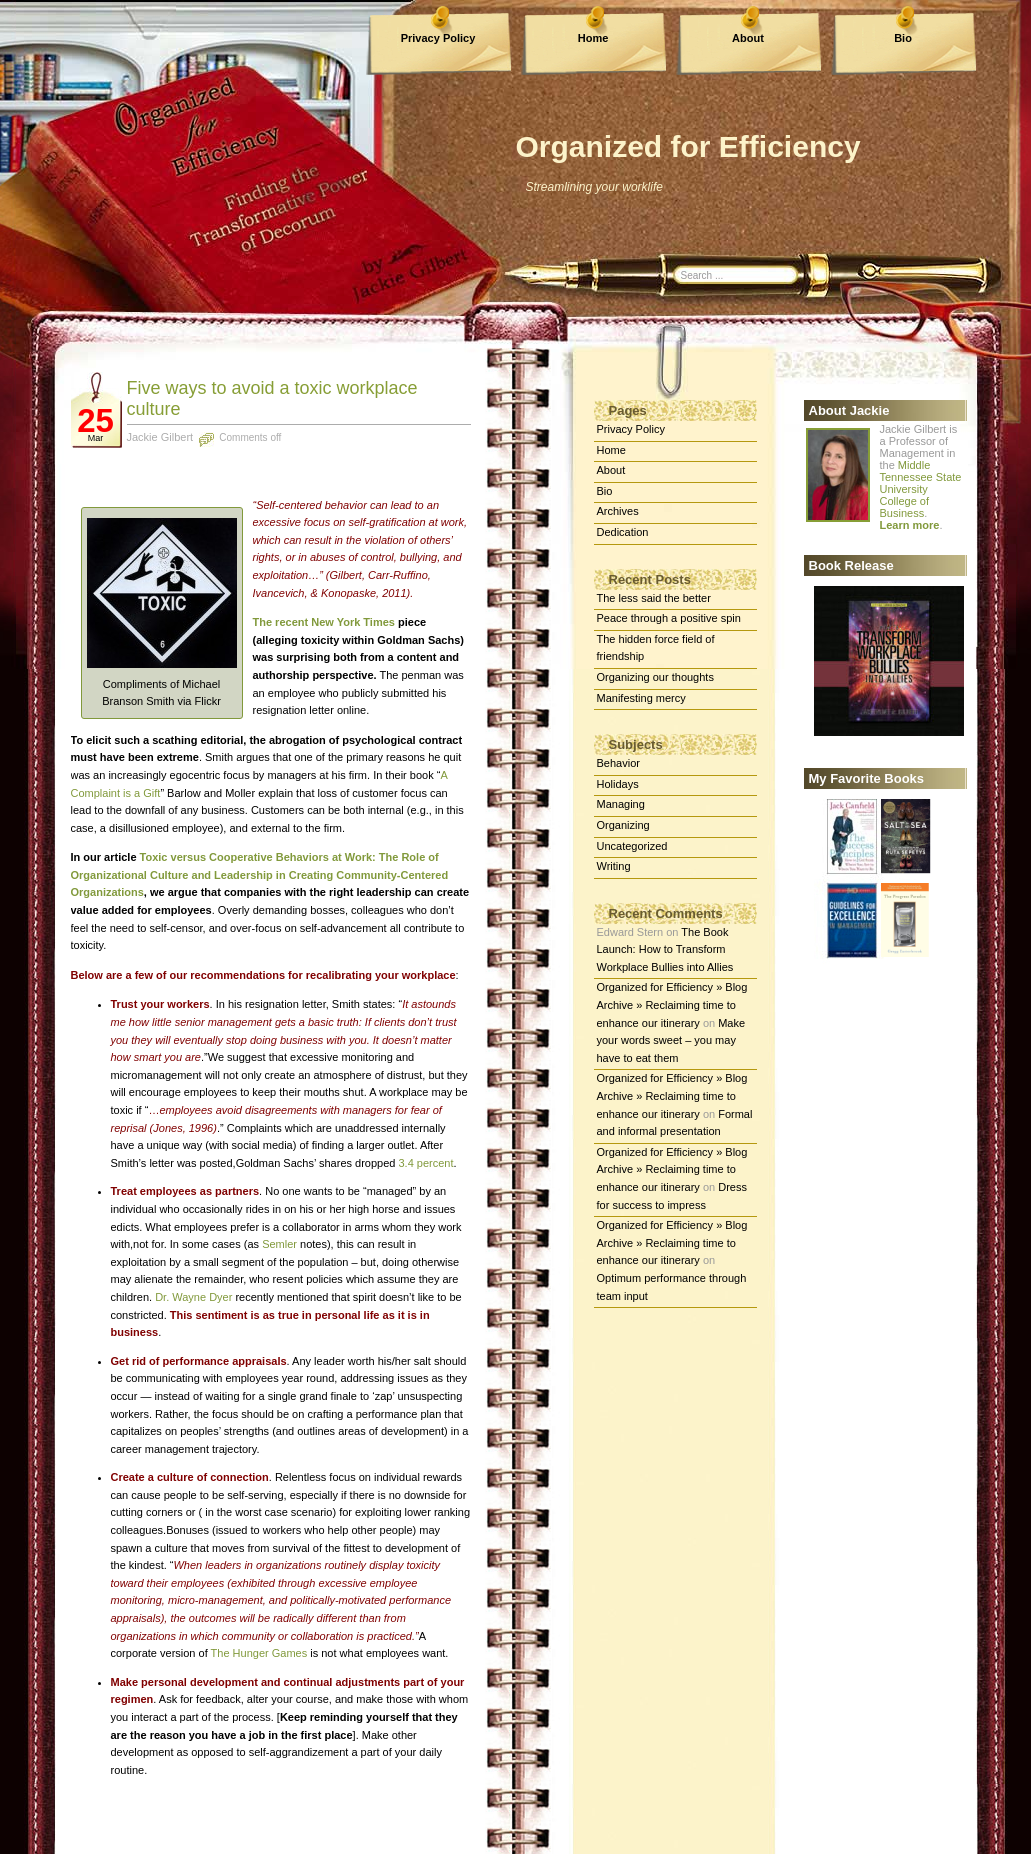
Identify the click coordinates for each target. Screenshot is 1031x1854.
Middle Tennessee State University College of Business (921, 489)
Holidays (618, 784)
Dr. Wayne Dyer (195, 1297)
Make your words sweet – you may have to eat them (671, 1040)
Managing (621, 804)
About (748, 38)
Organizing (623, 825)
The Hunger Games (259, 1653)
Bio (903, 38)
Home (593, 38)
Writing (614, 866)
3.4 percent (425, 1163)
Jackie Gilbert (160, 437)
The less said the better (654, 598)
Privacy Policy (438, 38)
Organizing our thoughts (655, 677)
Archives (618, 511)
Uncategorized (632, 846)
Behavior (618, 763)
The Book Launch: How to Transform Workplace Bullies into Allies (665, 949)
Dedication (623, 532)
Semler (279, 1244)
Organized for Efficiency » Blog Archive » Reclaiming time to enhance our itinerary (672, 1004)
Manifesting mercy (641, 698)
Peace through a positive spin (669, 618)
